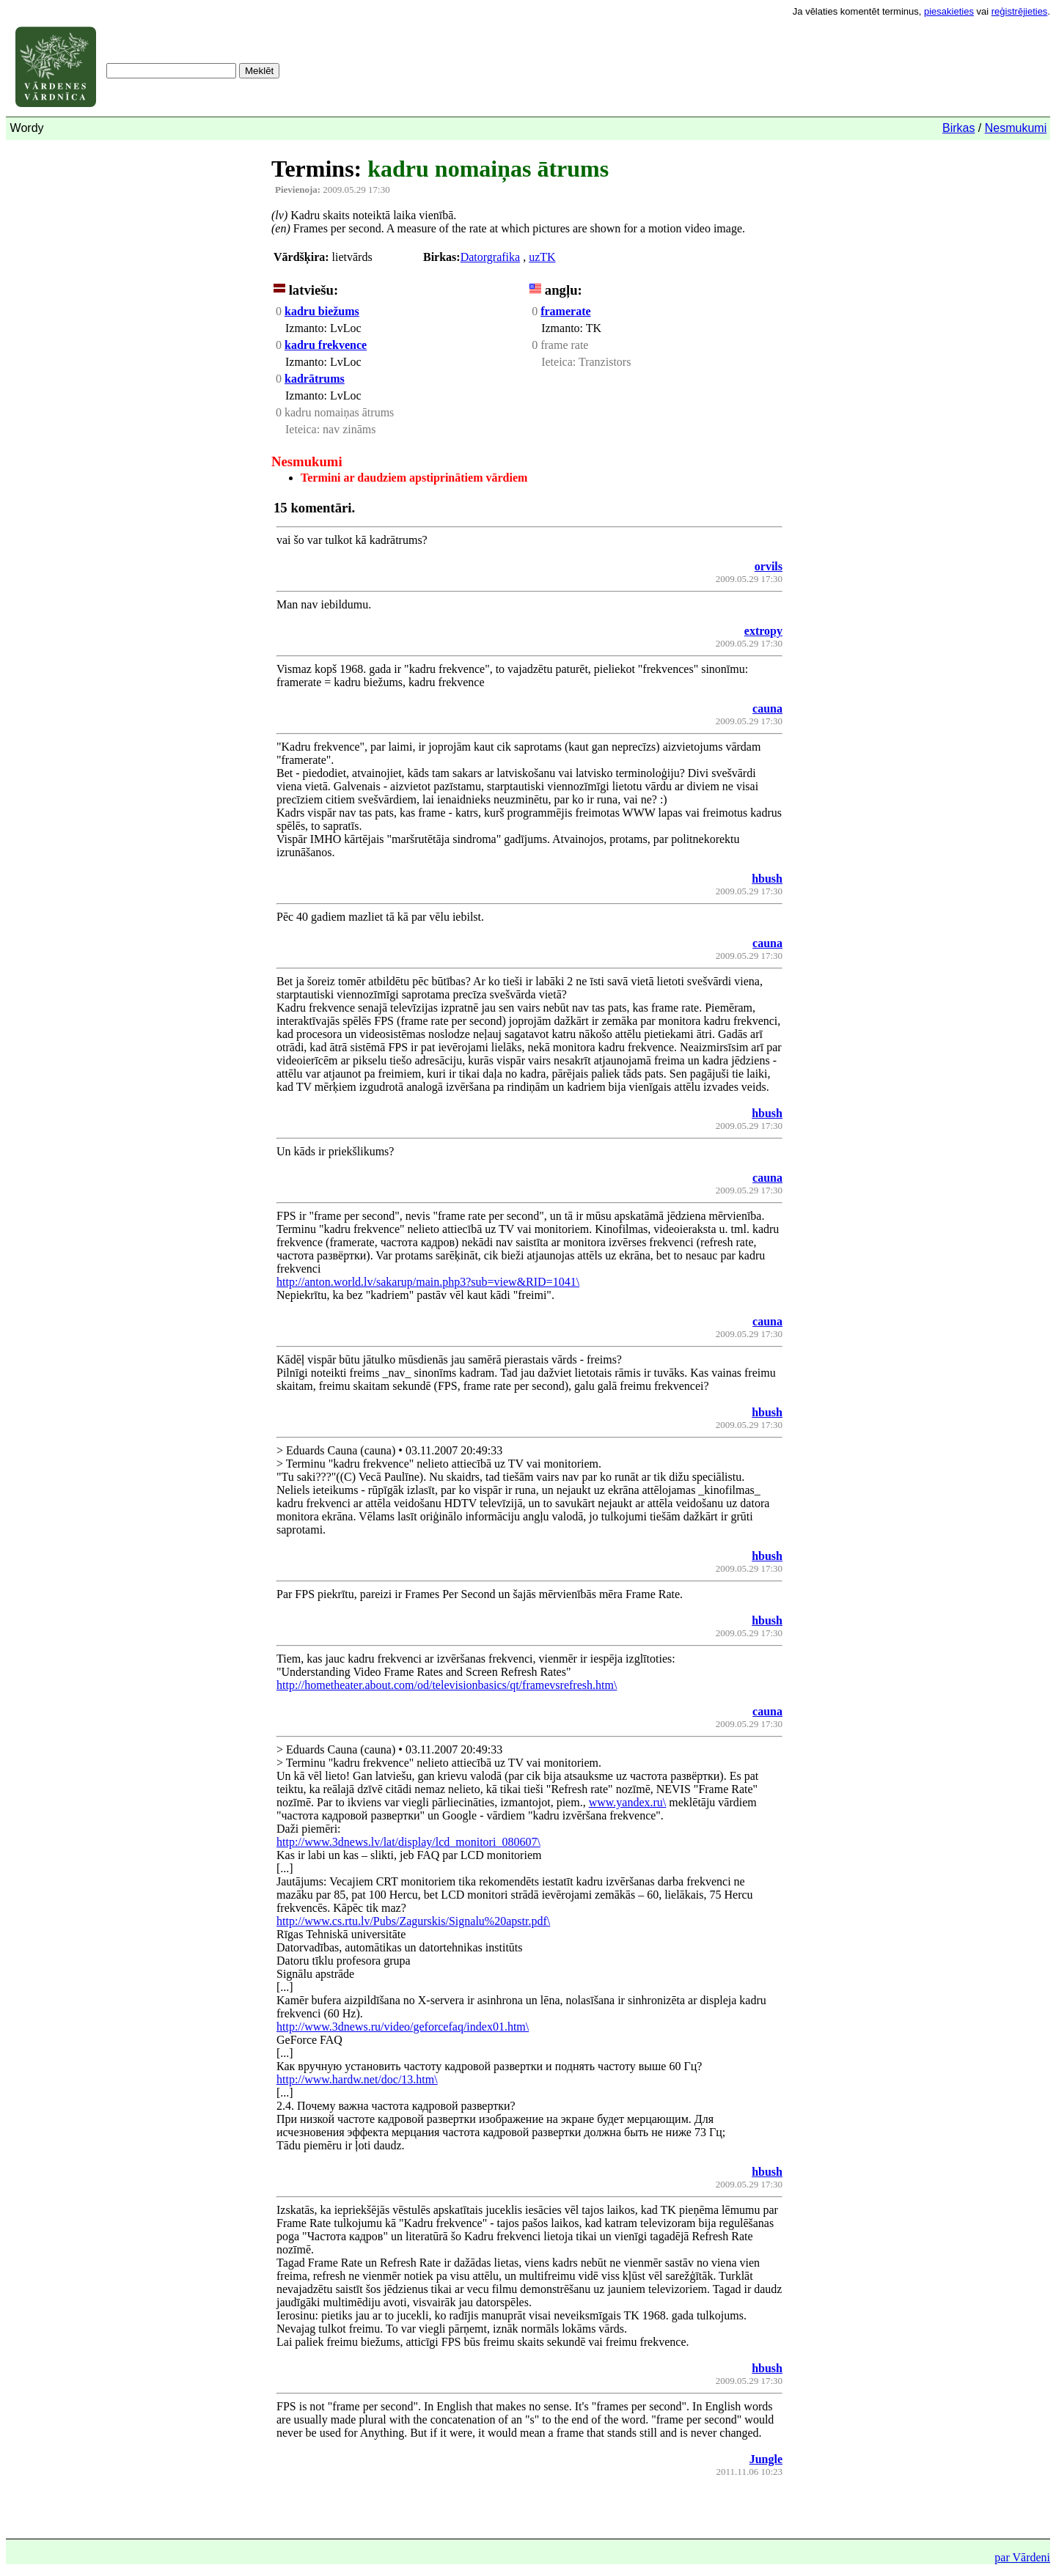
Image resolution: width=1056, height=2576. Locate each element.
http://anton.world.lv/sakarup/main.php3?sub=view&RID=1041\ (427, 1282)
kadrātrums (315, 378)
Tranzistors (603, 362)
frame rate (564, 345)
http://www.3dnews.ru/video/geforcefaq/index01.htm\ (402, 2026)
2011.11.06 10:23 (749, 2471)
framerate (565, 311)
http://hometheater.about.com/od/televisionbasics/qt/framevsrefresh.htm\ (446, 1685)
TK (592, 328)
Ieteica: (302, 429)
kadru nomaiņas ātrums (488, 168)
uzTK (542, 257)
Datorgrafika (490, 257)
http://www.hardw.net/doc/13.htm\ (357, 2079)
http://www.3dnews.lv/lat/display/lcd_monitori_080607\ (408, 1842)
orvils (768, 566)
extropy (763, 631)
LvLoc (344, 328)
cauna (767, 708)
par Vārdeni (1022, 2557)
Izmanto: (306, 328)
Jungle (765, 2459)
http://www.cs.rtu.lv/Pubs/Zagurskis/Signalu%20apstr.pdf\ (413, 1921)
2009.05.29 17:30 (332, 189)
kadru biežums (322, 311)
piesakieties (949, 11)
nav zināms (347, 429)
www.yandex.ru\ (628, 1802)
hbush (767, 878)
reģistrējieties (1019, 11)
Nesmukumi (1015, 128)
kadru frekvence (326, 345)
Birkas (958, 128)
